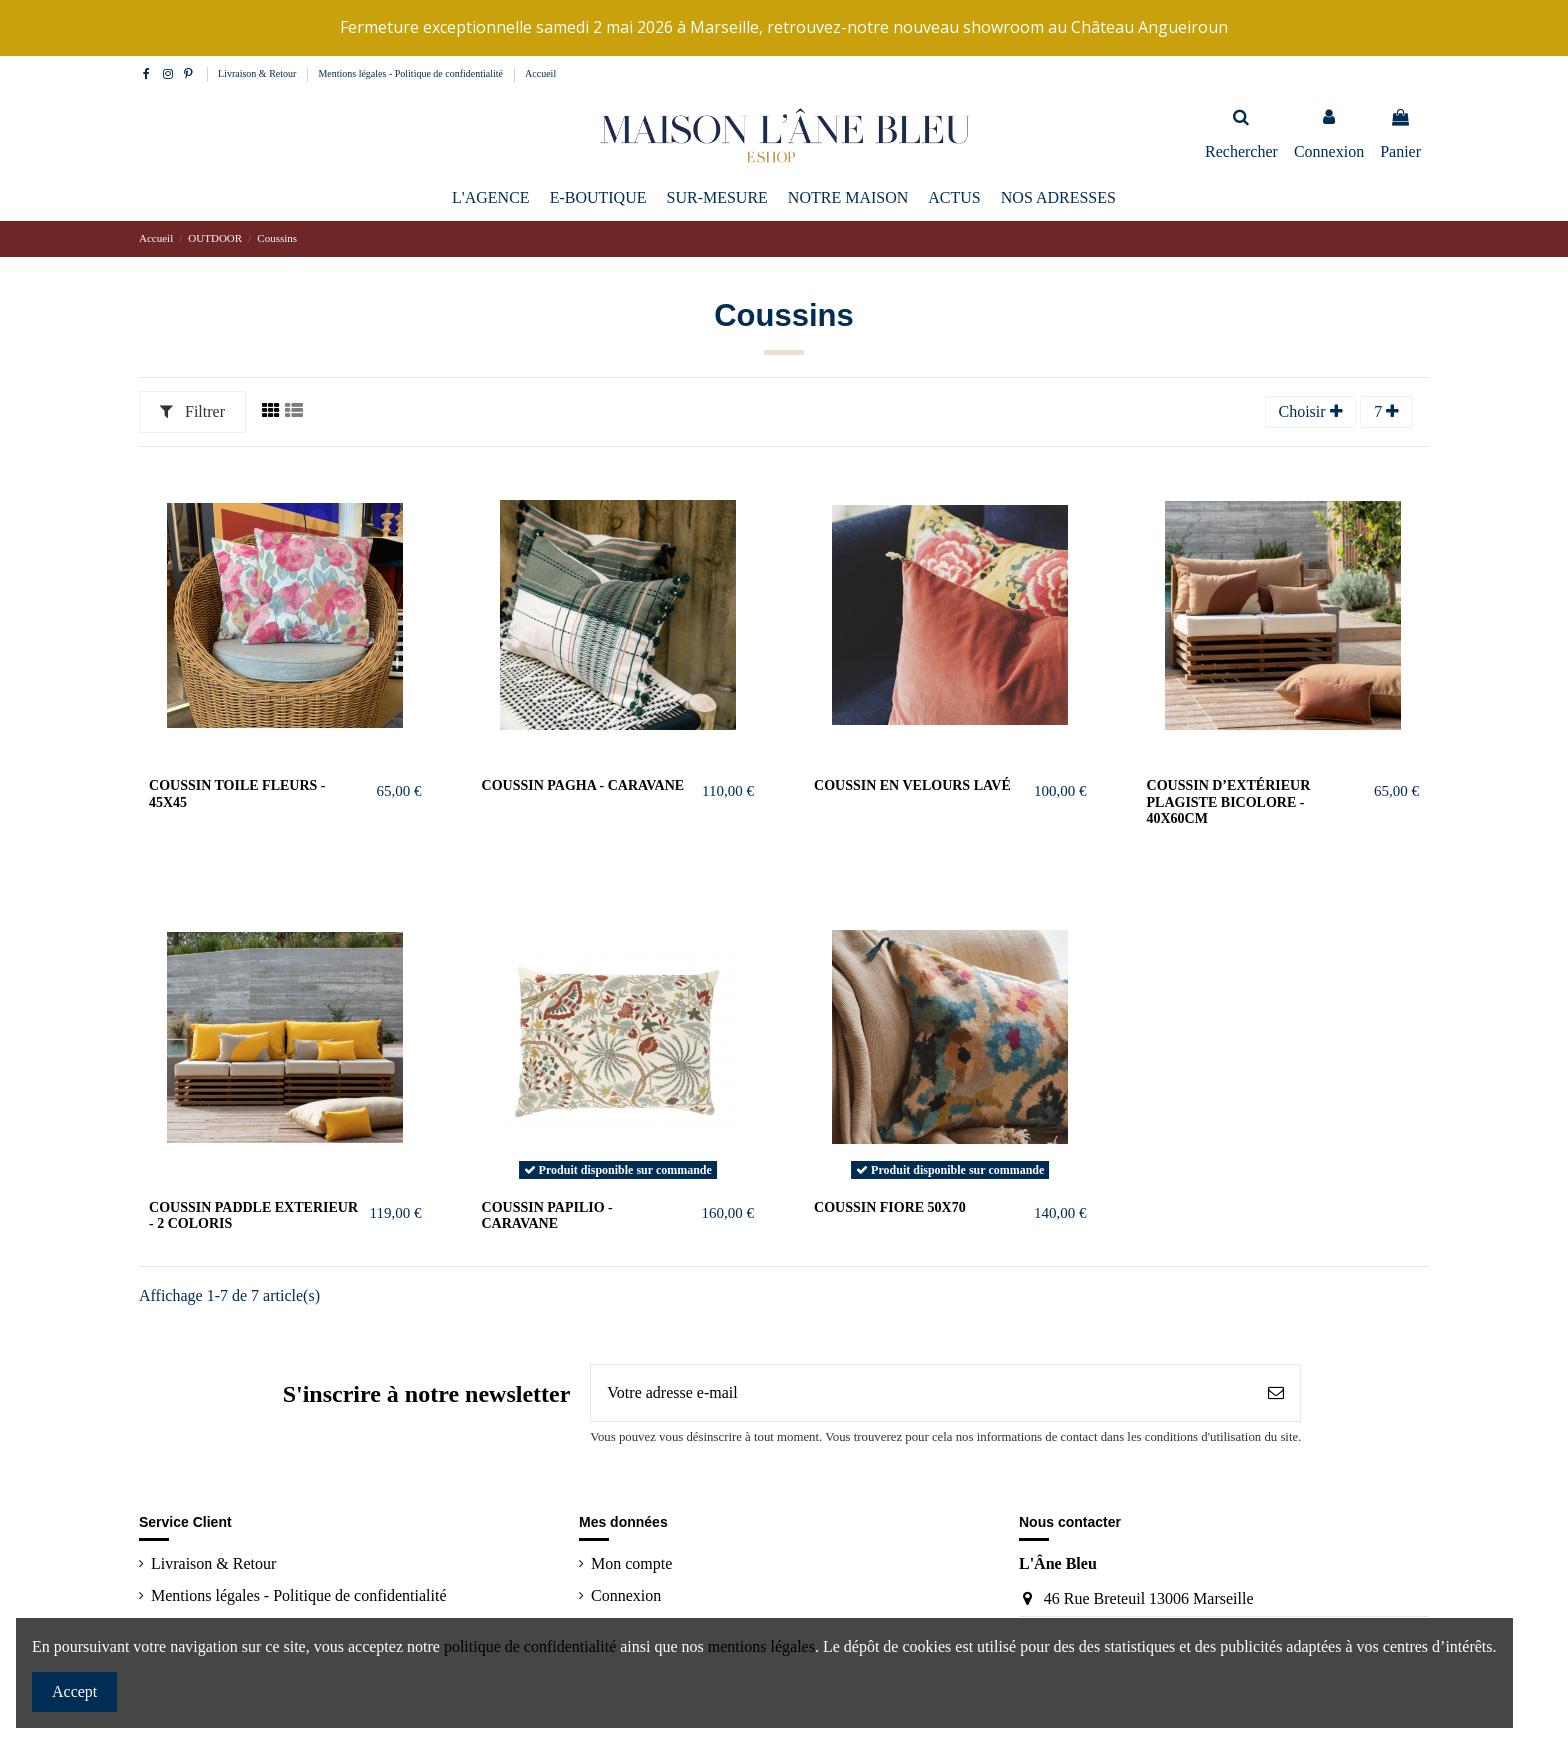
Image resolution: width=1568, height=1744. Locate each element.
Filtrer (192, 411)
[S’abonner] (1276, 1393)
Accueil (540, 73)
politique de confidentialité (530, 1646)
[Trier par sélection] (1311, 412)
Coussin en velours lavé (912, 785)
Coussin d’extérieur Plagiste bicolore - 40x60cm (1229, 802)
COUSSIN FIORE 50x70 (890, 1207)
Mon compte (631, 1563)
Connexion (626, 1595)
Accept (74, 1691)
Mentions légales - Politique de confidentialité (411, 73)
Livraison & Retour (258, 73)
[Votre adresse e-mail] (921, 1393)
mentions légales (761, 1646)
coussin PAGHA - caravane (583, 785)
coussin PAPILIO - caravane (547, 1216)
